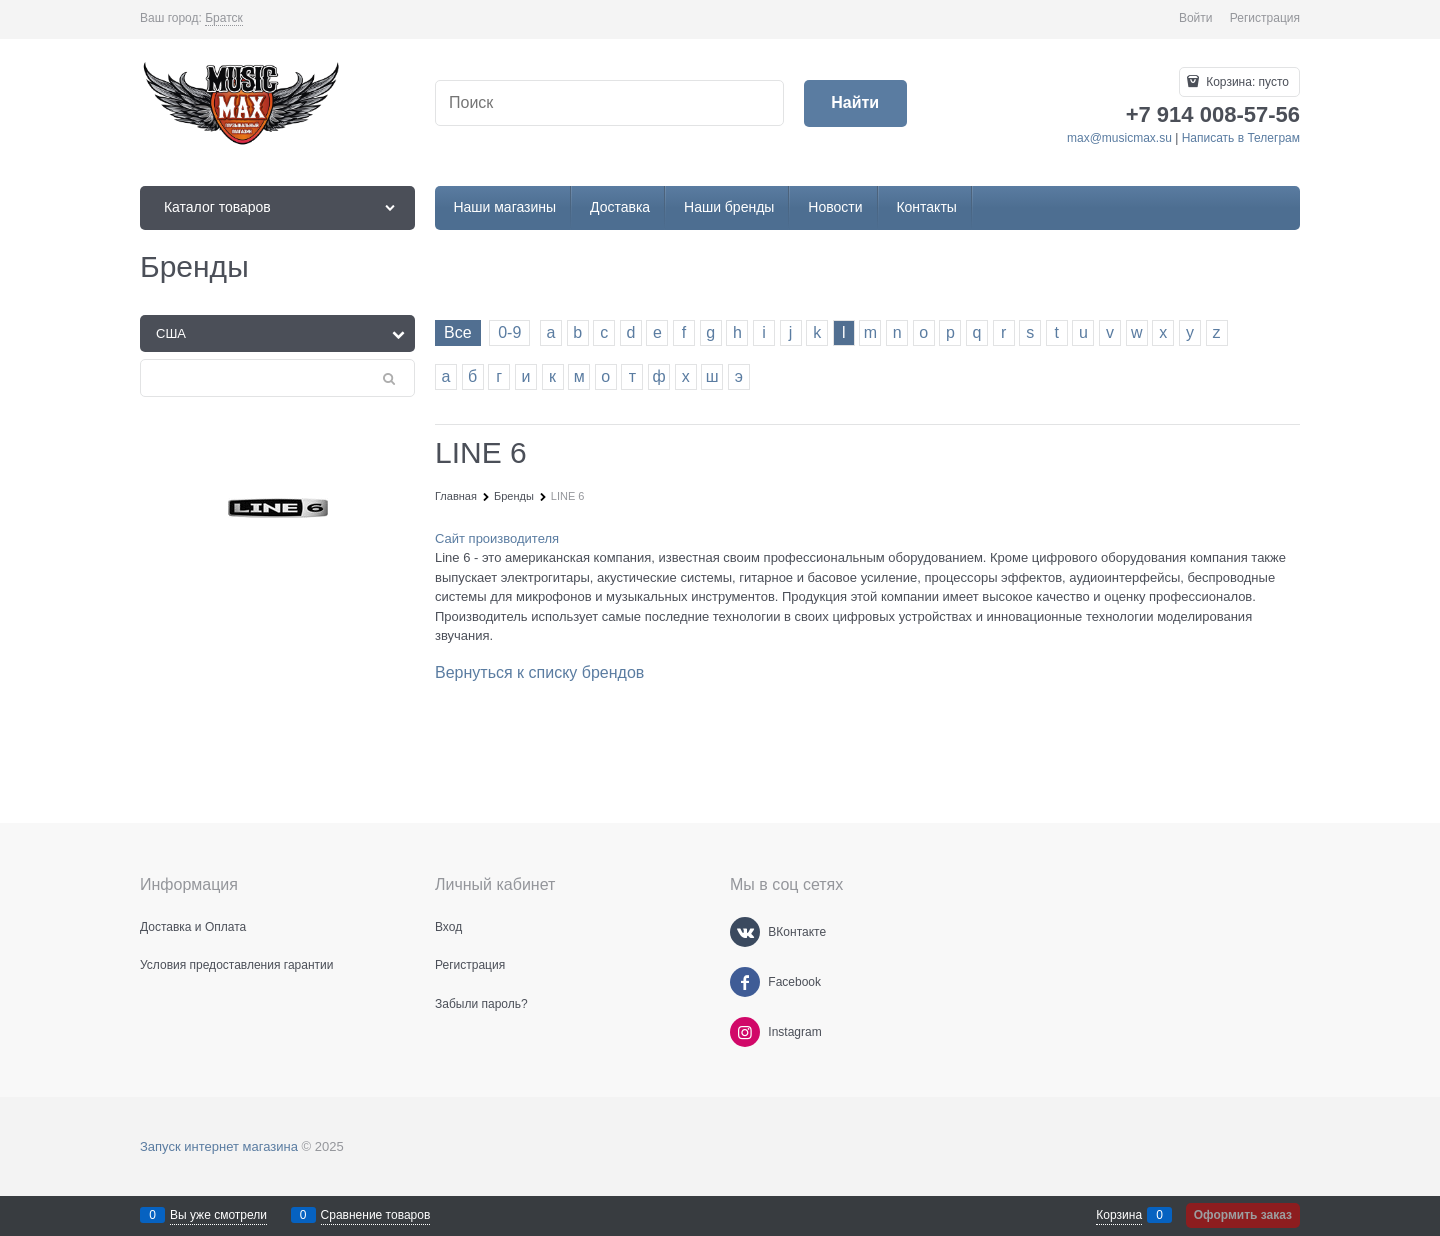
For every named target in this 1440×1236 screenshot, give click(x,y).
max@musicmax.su (1119, 138)
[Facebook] (745, 982)
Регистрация (1265, 18)
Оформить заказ (1243, 1215)
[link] (224, 18)
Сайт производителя (497, 538)
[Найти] (855, 103)
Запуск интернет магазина (219, 1146)
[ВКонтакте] (745, 932)
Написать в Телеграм (1241, 138)
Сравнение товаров (376, 1215)
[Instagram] (745, 1032)
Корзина (1119, 1215)
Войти (1196, 18)
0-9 (509, 332)
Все (458, 332)
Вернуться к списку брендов (539, 672)
